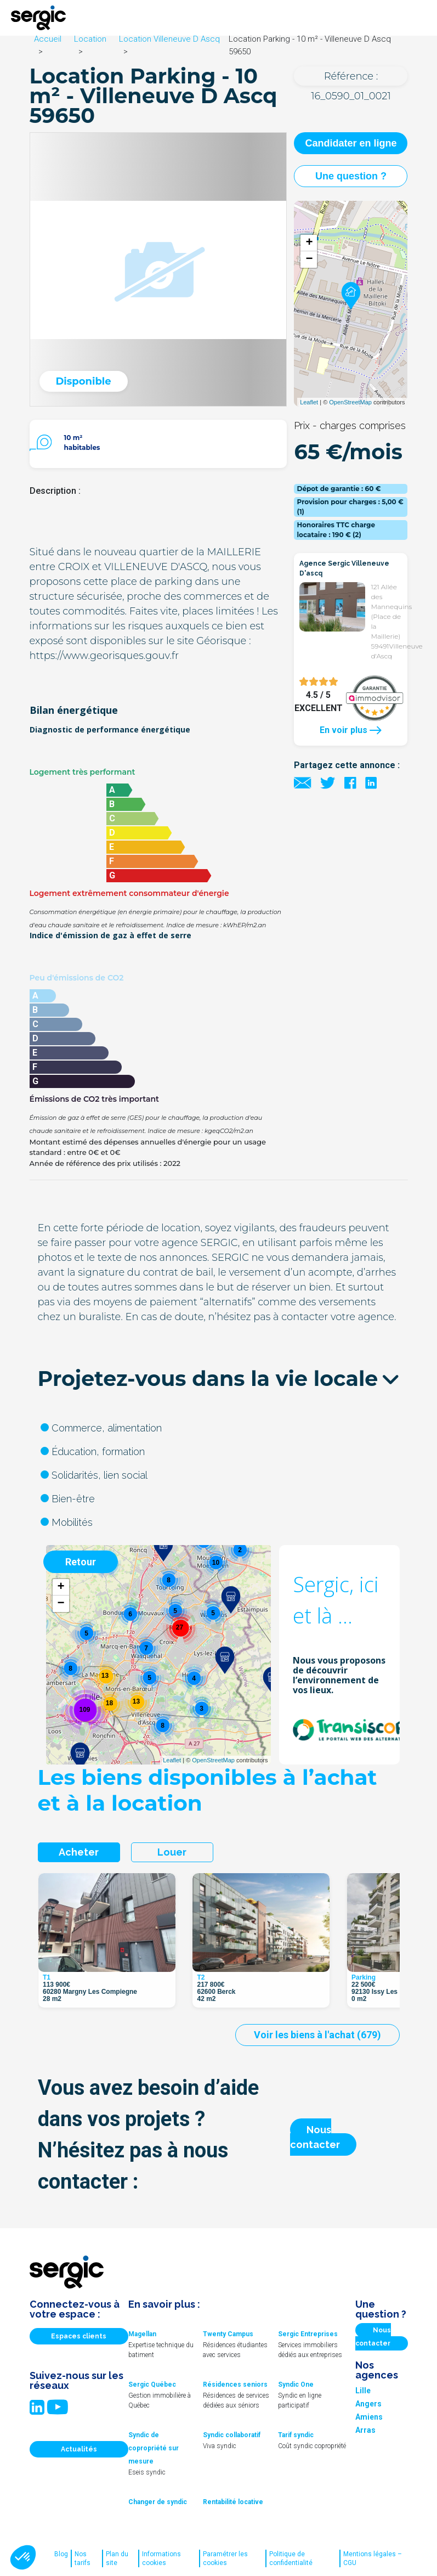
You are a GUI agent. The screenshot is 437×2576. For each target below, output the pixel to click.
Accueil (47, 39)
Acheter (79, 1852)
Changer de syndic (157, 2502)
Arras (365, 2430)
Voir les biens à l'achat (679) (317, 2034)
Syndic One (296, 2384)
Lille (363, 2390)
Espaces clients (78, 2336)
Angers (368, 2403)
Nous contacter (315, 2137)
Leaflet (309, 402)
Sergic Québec (152, 2384)
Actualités (79, 2449)
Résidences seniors (235, 2384)
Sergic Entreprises (308, 2334)
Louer (171, 1852)
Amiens (369, 2416)
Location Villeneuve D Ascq (169, 39)
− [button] (309, 259)
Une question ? (351, 176)
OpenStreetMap (350, 402)
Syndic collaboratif (231, 2435)
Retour (80, 1562)
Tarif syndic (296, 2435)
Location (90, 39)
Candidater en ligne (350, 143)
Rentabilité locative (233, 2502)
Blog (61, 2554)
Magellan (142, 2334)
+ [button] (309, 243)
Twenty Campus (228, 2334)
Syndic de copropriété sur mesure (153, 2448)
